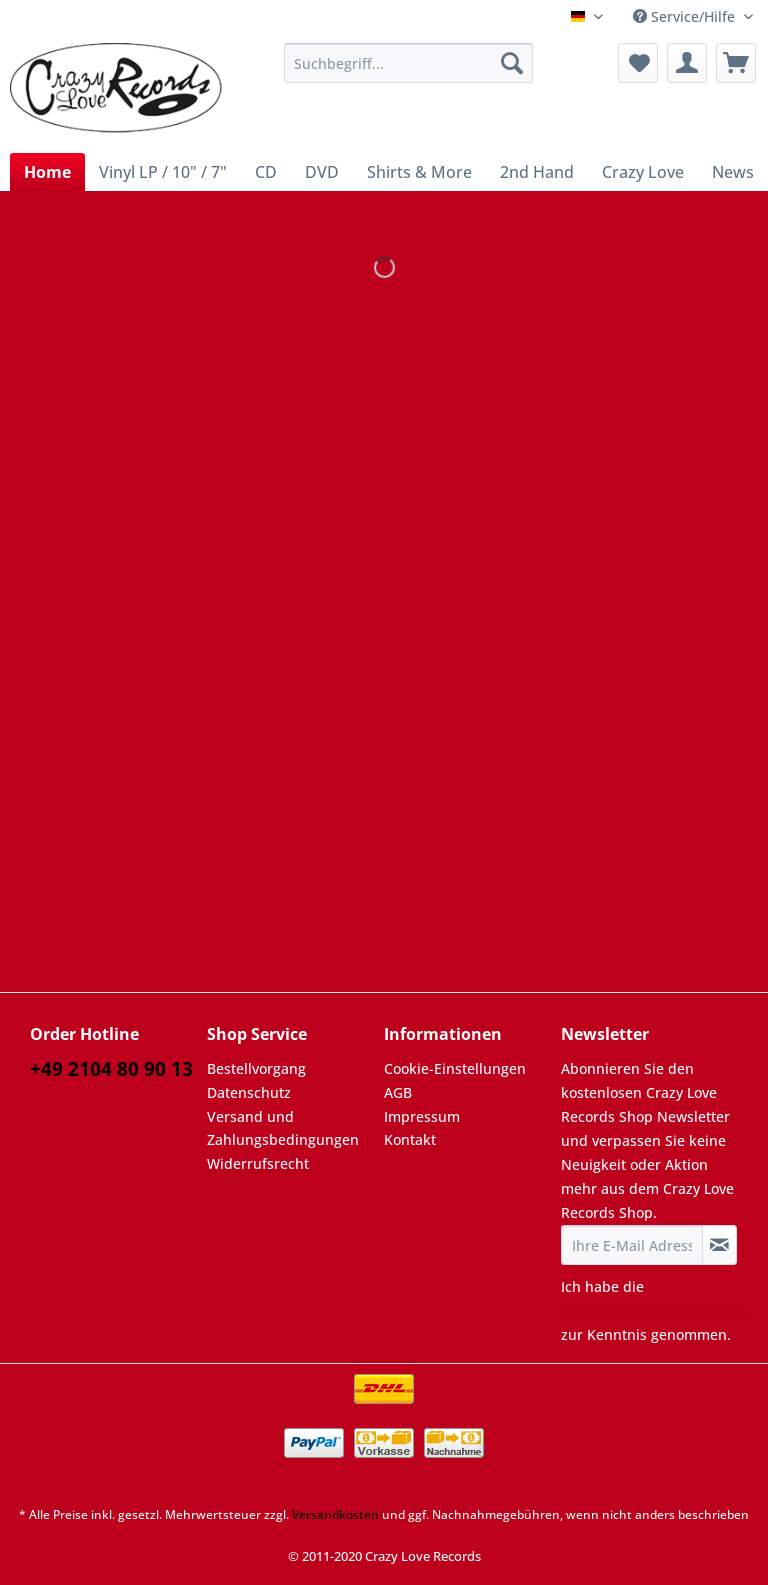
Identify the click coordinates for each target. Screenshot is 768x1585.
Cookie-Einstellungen (455, 1068)
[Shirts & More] (419, 172)
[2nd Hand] (537, 172)
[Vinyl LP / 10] (163, 172)
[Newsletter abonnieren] (719, 1245)
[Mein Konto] (687, 63)
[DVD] (322, 172)
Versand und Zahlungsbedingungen (283, 1128)
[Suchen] (512, 63)
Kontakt (410, 1139)
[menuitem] (409, 72)
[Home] (47, 172)
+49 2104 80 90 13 (111, 1069)
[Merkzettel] (638, 63)
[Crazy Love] (643, 172)
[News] (733, 172)
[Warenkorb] (736, 63)
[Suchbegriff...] (409, 63)
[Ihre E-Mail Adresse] (632, 1245)
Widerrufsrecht (258, 1163)
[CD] (266, 172)
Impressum (422, 1116)
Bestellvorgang (256, 1068)
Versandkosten (335, 1514)
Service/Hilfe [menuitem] (686, 16)
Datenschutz (249, 1092)
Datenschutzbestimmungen (654, 1310)
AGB (398, 1092)
